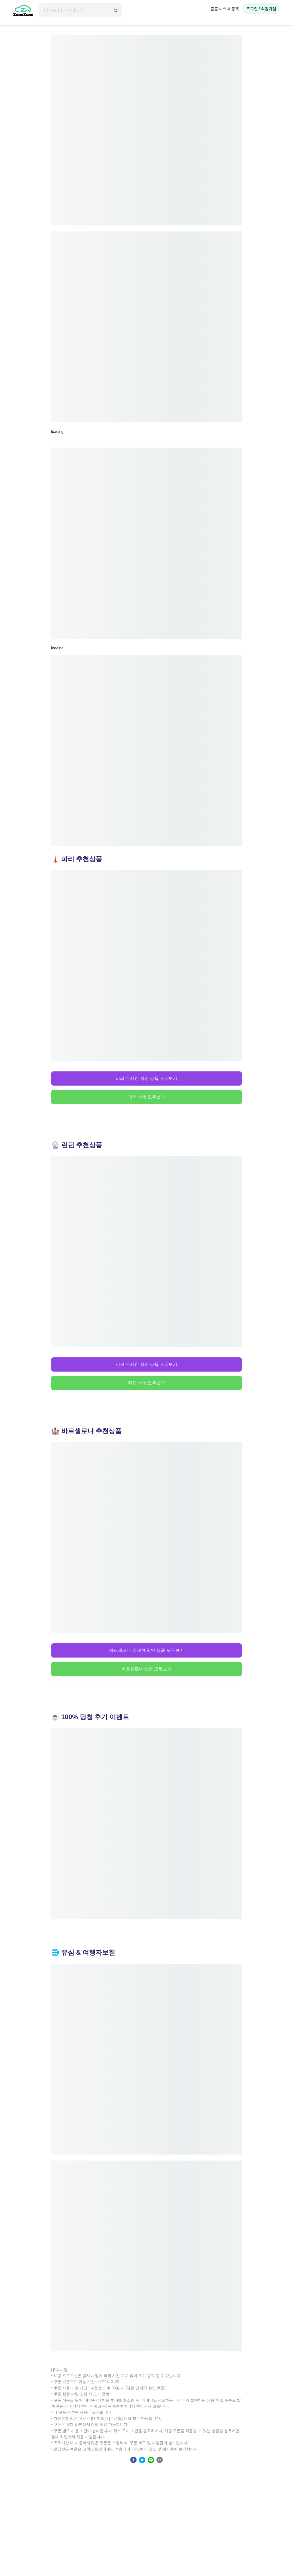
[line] (151, 2460)
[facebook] (133, 2460)
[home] (23, 11)
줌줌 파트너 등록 (224, 9)
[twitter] (142, 2460)
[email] (159, 2460)
